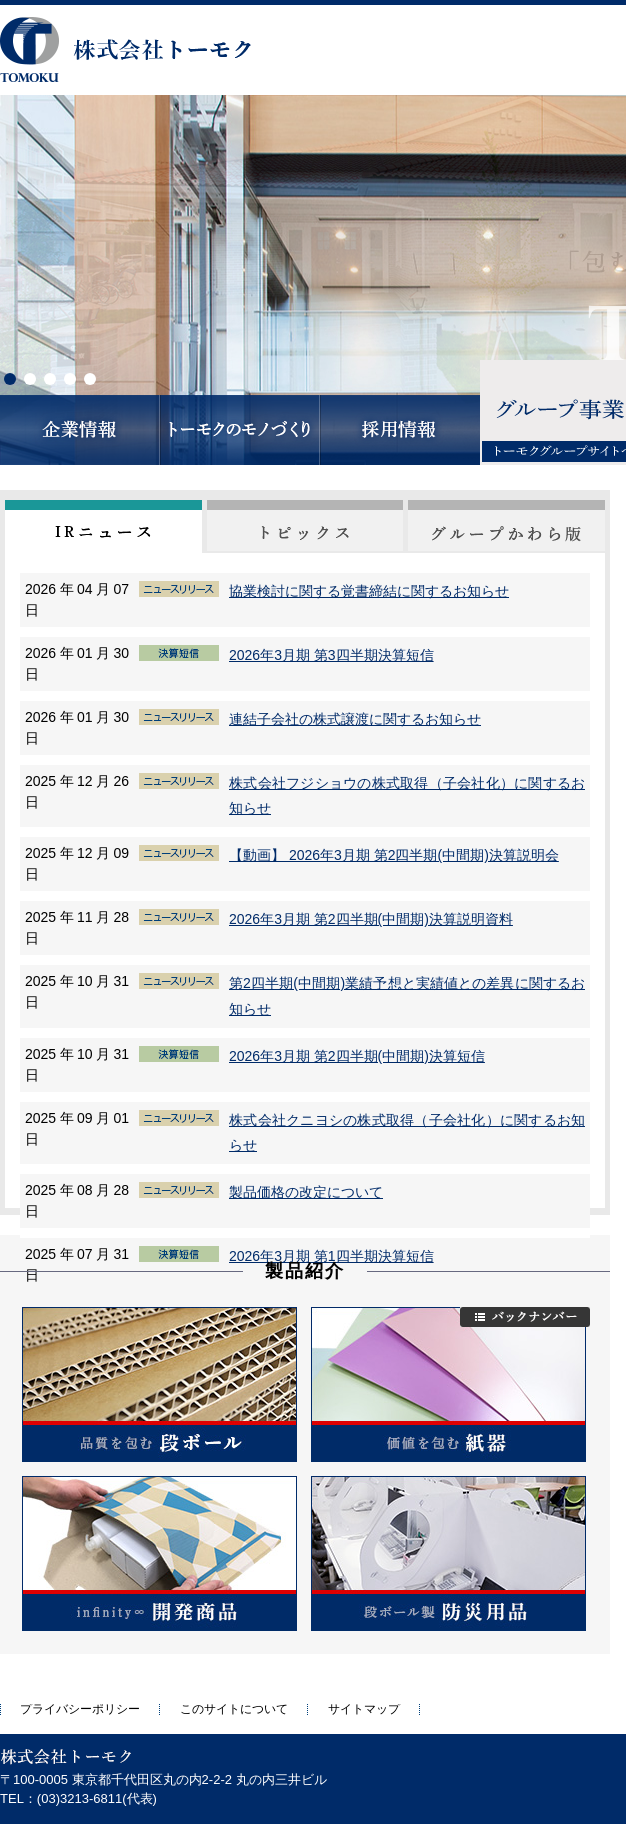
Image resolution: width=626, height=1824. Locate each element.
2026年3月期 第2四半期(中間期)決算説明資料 (371, 919)
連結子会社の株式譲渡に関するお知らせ (355, 719)
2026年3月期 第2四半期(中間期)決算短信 (357, 1056)
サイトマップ (364, 1709)
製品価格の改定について (306, 1192)
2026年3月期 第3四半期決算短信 (331, 655)
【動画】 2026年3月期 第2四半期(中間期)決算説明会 (394, 855)
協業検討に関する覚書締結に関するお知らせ (369, 591)
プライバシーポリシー (80, 1709)
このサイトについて (234, 1709)
